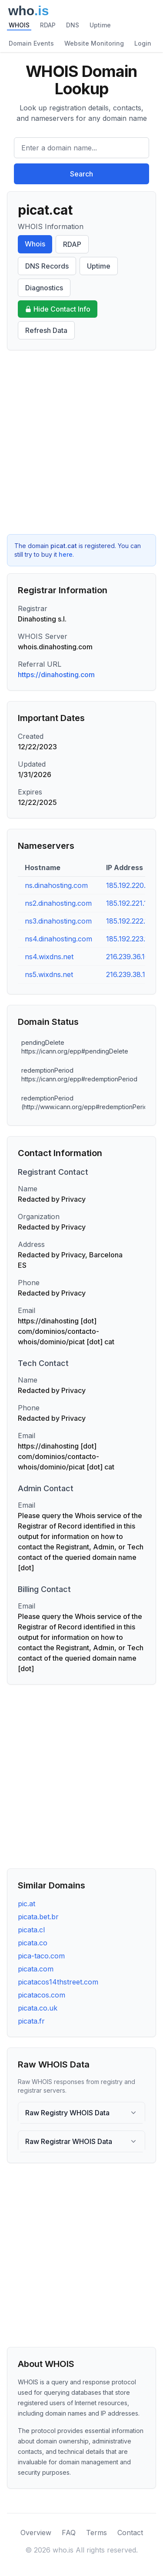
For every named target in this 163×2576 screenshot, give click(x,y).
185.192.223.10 (129, 938)
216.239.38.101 (129, 974)
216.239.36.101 (129, 956)
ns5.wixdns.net (49, 974)
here (66, 554)
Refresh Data (46, 330)
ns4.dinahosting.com (58, 938)
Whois (35, 243)
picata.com (35, 1968)
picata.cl (31, 1929)
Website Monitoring (94, 43)
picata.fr (31, 2021)
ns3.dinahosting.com (58, 921)
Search (81, 174)
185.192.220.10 (129, 885)
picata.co (32, 1942)
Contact (130, 2532)
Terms (96, 2532)
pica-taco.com (41, 1955)
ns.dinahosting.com (56, 885)
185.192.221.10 (128, 903)
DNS (72, 25)
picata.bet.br (38, 1916)
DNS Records (47, 266)
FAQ (69, 2532)
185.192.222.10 (129, 921)
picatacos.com (41, 1995)
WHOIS (19, 25)
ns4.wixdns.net (49, 956)
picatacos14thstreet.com (58, 1982)
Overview (35, 2532)
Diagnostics (44, 287)
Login (142, 43)
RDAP (48, 25)
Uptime (100, 25)
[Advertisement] (81, 442)
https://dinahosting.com (56, 674)
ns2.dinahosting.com (58, 903)
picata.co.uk (37, 2008)
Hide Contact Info (57, 309)
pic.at (26, 1903)
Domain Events (31, 43)
